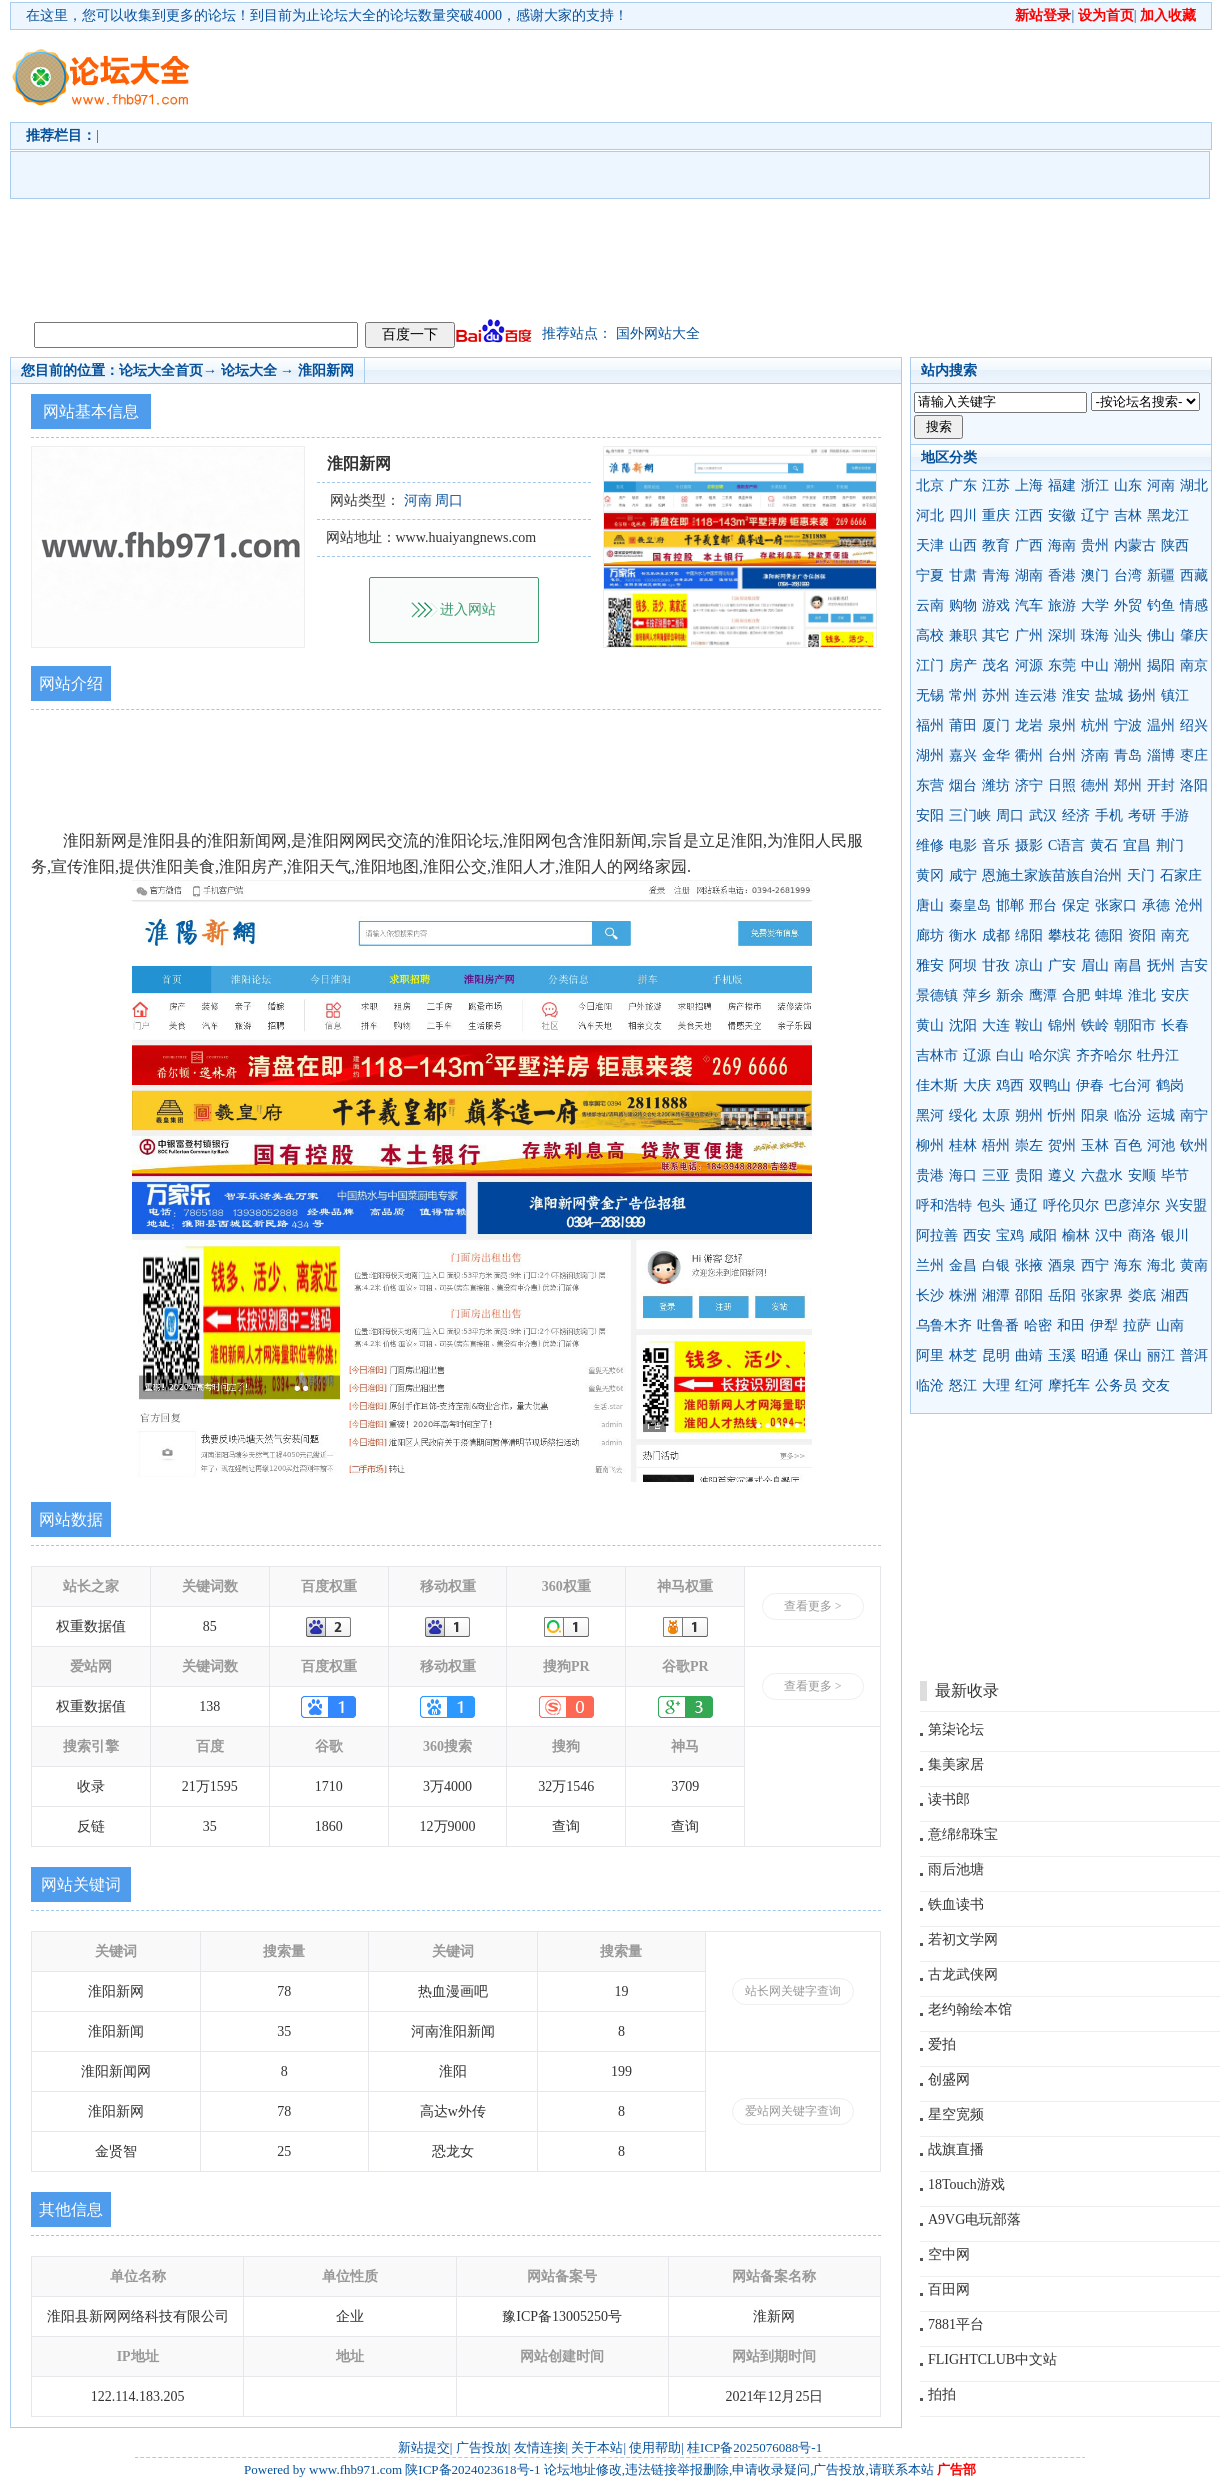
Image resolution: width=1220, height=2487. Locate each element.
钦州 (1194, 1145)
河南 (1161, 485)
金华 (996, 755)
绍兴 (1194, 725)
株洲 (963, 1295)
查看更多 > (813, 1606)
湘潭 (996, 1295)
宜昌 (1137, 845)
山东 (1128, 485)
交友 (1156, 1385)
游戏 (996, 605)
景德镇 (937, 995)
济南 (1095, 755)
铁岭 (1095, 1025)
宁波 (1128, 725)
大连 (996, 1025)
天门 (1141, 875)
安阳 (930, 815)
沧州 (1189, 905)
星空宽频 (956, 2114)
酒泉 (1062, 1265)
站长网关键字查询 (793, 1991)
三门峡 (970, 815)
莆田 (963, 725)
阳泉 (1095, 1115)
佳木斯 (937, 1085)
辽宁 (1095, 515)
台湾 (1128, 575)
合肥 (1076, 995)
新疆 (1161, 575)
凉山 (1029, 965)
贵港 (930, 1175)
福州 (930, 725)
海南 (1062, 545)
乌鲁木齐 (944, 1325)
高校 (930, 635)
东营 (930, 785)
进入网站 (468, 609)
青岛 (1128, 755)
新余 (1010, 995)
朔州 (1029, 1115)
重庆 (996, 515)
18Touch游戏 (966, 2184)
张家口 (1116, 905)
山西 (963, 545)
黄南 (1194, 1265)
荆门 (1170, 845)
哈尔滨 (1050, 1055)
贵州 (1095, 545)
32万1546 (566, 1786)
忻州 (1062, 1115)
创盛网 (949, 2079)
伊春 (1090, 1085)
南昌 (1128, 965)
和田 (1071, 1325)
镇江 (1175, 695)
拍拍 (942, 2394)
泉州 (1062, 725)
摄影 (1029, 845)
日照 (1062, 785)
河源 (1029, 665)
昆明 (996, 1355)
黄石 (1104, 845)
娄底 (1142, 1295)
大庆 (977, 1085)
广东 (963, 485)
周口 (1010, 815)
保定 (1076, 905)
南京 (1194, 665)
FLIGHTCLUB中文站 (992, 2359)
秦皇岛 (970, 905)
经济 (1076, 815)
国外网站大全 (658, 333)
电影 (963, 845)
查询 (566, 1826)
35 (210, 1826)
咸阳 (1043, 1235)
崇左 (1029, 1145)
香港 (1062, 575)
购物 (963, 605)
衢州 (1029, 755)
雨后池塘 (956, 1869)
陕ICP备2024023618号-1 (472, 2469)
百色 (1128, 1145)
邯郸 (1010, 905)
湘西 (1175, 1295)
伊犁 (1104, 1325)
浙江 (1095, 485)
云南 (930, 605)
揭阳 (1161, 665)
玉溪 (1062, 1355)
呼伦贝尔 (1071, 1205)
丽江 (1161, 1355)
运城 (1161, 1115)
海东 (1128, 1265)
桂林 (963, 1145)
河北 (930, 515)
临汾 (1128, 1115)
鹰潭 (1043, 995)
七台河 (1130, 1085)
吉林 (1128, 515)
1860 (329, 1826)
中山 (1095, 665)
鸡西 (1010, 1085)
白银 (996, 1265)
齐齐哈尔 (1104, 1055)
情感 (1194, 605)
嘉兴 (963, 755)
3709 (685, 1786)
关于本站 (597, 2447)
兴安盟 (1186, 1205)
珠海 (1095, 635)
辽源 (977, 1055)
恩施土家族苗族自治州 (1052, 875)
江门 (930, 665)
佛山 (1161, 635)
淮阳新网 (326, 370)
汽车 (1029, 605)
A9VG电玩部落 (974, 2219)
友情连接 (540, 2447)
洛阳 (1194, 785)
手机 (1109, 815)
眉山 (1095, 965)
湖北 (1194, 485)
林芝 (963, 1355)
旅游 (1062, 605)
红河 (1029, 1385)
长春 (1175, 1025)
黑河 (930, 1115)
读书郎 (949, 1799)
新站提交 (424, 2447)
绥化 (963, 1115)
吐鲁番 (998, 1325)
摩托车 (1069, 1385)
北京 (930, 485)
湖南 (1029, 575)
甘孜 (996, 965)
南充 (1175, 935)
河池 (1161, 1145)
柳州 (930, 1145)
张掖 (1029, 1265)
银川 (1175, 1235)
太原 (996, 1115)
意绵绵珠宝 (963, 1834)
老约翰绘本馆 (970, 2009)
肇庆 (1194, 635)
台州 (1062, 755)
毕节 (1175, 1175)
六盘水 (1102, 1175)
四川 (963, 515)
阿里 (930, 1355)
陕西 (1175, 545)
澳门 (1095, 575)
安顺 (1142, 1175)
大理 (996, 1385)
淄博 (1161, 755)
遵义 (1062, 1175)
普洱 (1194, 1355)
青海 (996, 575)
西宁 (1095, 1265)
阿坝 (963, 965)
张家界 (1102, 1295)
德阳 (1109, 935)
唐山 (930, 905)
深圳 (1062, 635)
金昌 (963, 1265)
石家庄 (1181, 875)
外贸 (1128, 605)
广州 (1029, 635)
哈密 (1038, 1325)
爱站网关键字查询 (793, 2111)
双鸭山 (1050, 1085)
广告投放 (482, 2447)
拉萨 (1137, 1325)
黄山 (930, 1025)
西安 (977, 1235)
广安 (1062, 965)
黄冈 (930, 875)
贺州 (1062, 1145)
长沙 (930, 1295)
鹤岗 (1170, 1085)
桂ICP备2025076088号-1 (754, 2447)
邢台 (1043, 905)
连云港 (1036, 695)
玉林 (1095, 1145)
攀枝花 (1069, 935)
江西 (1029, 515)
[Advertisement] (629, 171)
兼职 (963, 635)
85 (210, 1626)
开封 (1161, 785)
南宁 (1194, 1115)
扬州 (1142, 695)
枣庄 (1194, 755)
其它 (996, 635)
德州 (1095, 785)
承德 (1156, 905)
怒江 (963, 1385)
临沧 (930, 1385)
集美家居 (956, 1764)
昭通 (1095, 1355)
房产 (963, 665)
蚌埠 (1109, 995)
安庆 (1175, 995)
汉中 (1109, 1235)
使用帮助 (655, 2447)
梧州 (996, 1145)
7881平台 (956, 2324)
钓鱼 (1161, 605)
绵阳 (1029, 935)
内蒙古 (1135, 545)
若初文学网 (963, 1939)
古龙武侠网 (963, 1974)
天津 (930, 545)
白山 (1010, 1055)
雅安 (930, 965)
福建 (1062, 485)
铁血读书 (956, 1904)
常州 (963, 695)
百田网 (949, 2289)
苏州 (996, 695)
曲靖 (1029, 1355)
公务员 (1116, 1385)
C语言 (1066, 845)
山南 (1170, 1325)
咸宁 (963, 875)
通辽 (1024, 1205)
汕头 (1128, 635)
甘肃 (963, 575)
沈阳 (963, 1025)
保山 (1128, 1355)
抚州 (1161, 965)
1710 (329, 1786)
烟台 (963, 785)
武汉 (1043, 815)
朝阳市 (1135, 1025)
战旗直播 (956, 2149)
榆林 (1076, 1235)
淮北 (1142, 995)
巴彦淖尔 (1132, 1205)
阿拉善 (937, 1235)
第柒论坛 (956, 1729)
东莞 (1062, 665)
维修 (930, 845)
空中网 (949, 2254)
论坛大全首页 (161, 370)
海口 (963, 1175)
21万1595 (210, 1786)
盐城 (1109, 695)
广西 (1029, 545)
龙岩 (1029, 725)
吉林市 (937, 1055)
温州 (1161, 725)
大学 (1095, 605)
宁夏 (930, 575)
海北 (1161, 1265)
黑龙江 (1168, 515)
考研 (1142, 815)
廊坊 (930, 935)
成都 (996, 935)
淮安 (1076, 695)
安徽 (1062, 515)
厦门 (996, 725)
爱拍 (942, 2044)
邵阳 (1029, 1295)
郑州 (1128, 785)
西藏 (1194, 575)
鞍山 (1029, 1025)
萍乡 (977, 995)
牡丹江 (1158, 1055)
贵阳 (1029, 1175)
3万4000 (447, 1786)
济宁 (1029, 785)
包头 (991, 1205)
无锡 (930, 695)
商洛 (1142, 1235)
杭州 (1095, 725)
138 (209, 1706)
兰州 (930, 1265)
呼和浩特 (944, 1205)
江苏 (996, 485)
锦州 (1062, 1025)
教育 (996, 545)
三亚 (996, 1175)
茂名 (996, 665)
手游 (1175, 815)
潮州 (1128, 665)
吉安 (1194, 965)
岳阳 (1062, 1295)
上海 (1029, 485)
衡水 (963, 935)
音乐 (996, 845)
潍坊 (996, 785)
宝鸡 (1010, 1235)
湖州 (930, 755)
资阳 (1142, 935)
